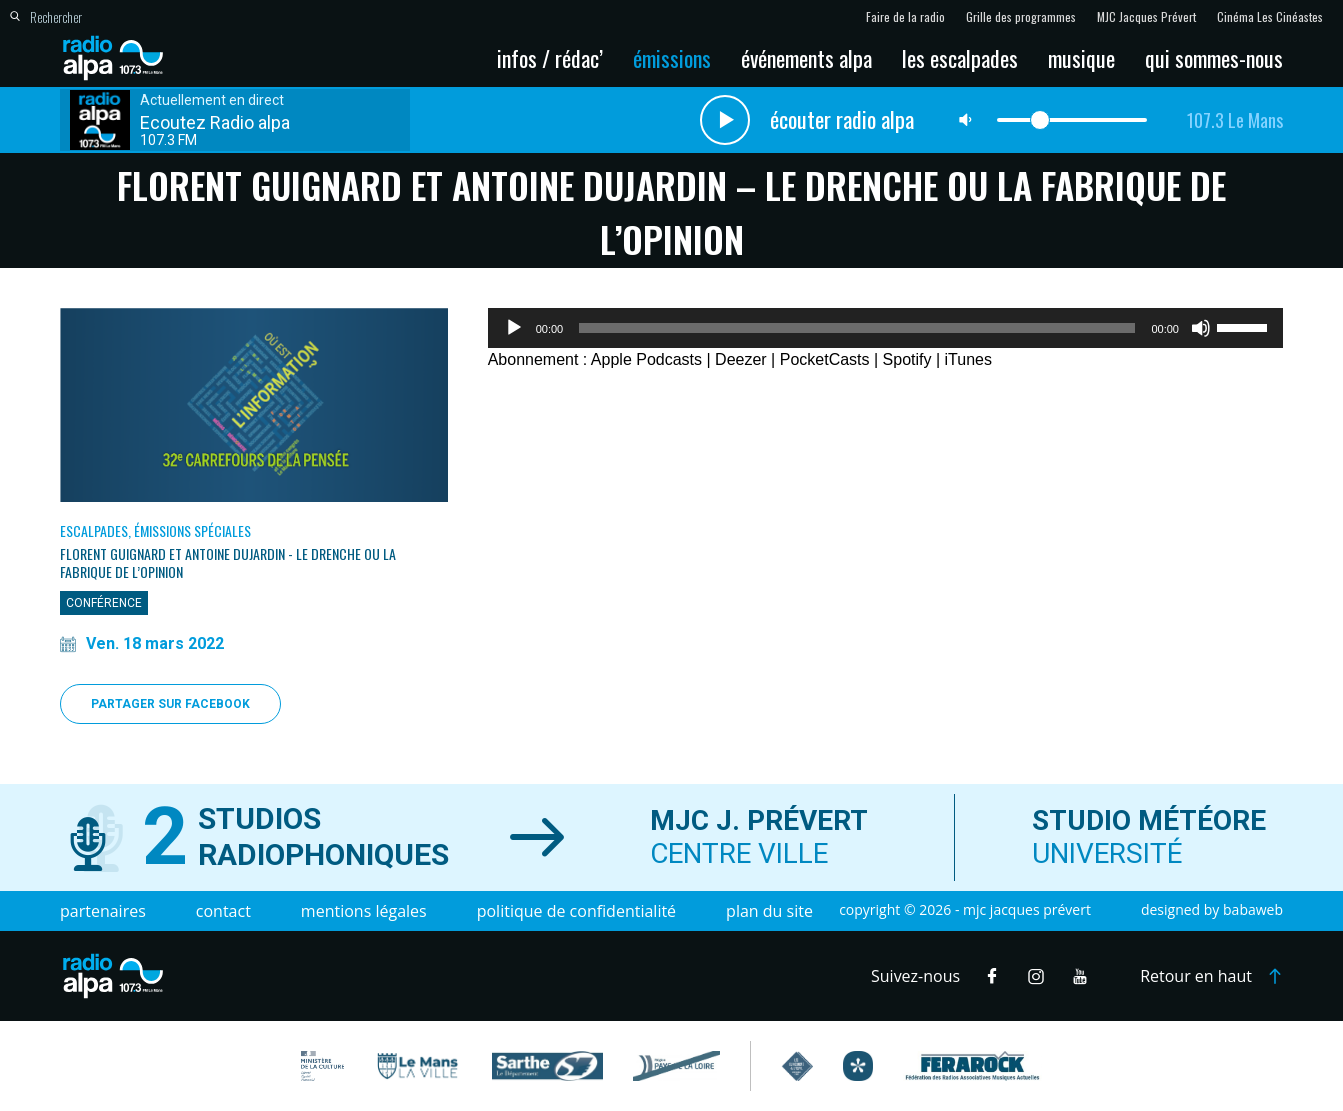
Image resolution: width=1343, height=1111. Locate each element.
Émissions (672, 58)
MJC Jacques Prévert (1146, 17)
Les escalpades (960, 58)
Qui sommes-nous (1214, 58)
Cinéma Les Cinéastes (1270, 17)
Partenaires (103, 911)
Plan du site (769, 911)
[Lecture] (514, 328)
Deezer (741, 359)
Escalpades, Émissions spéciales (155, 530)
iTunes (968, 359)
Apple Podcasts (646, 359)
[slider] (857, 328)
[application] (885, 328)
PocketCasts (825, 359)
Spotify (907, 359)
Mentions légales (364, 911)
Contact (223, 911)
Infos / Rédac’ (550, 58)
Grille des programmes (1021, 17)
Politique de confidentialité (576, 911)
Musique (1081, 58)
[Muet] (1201, 328)
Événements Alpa (806, 58)
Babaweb (1253, 909)
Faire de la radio (905, 17)
